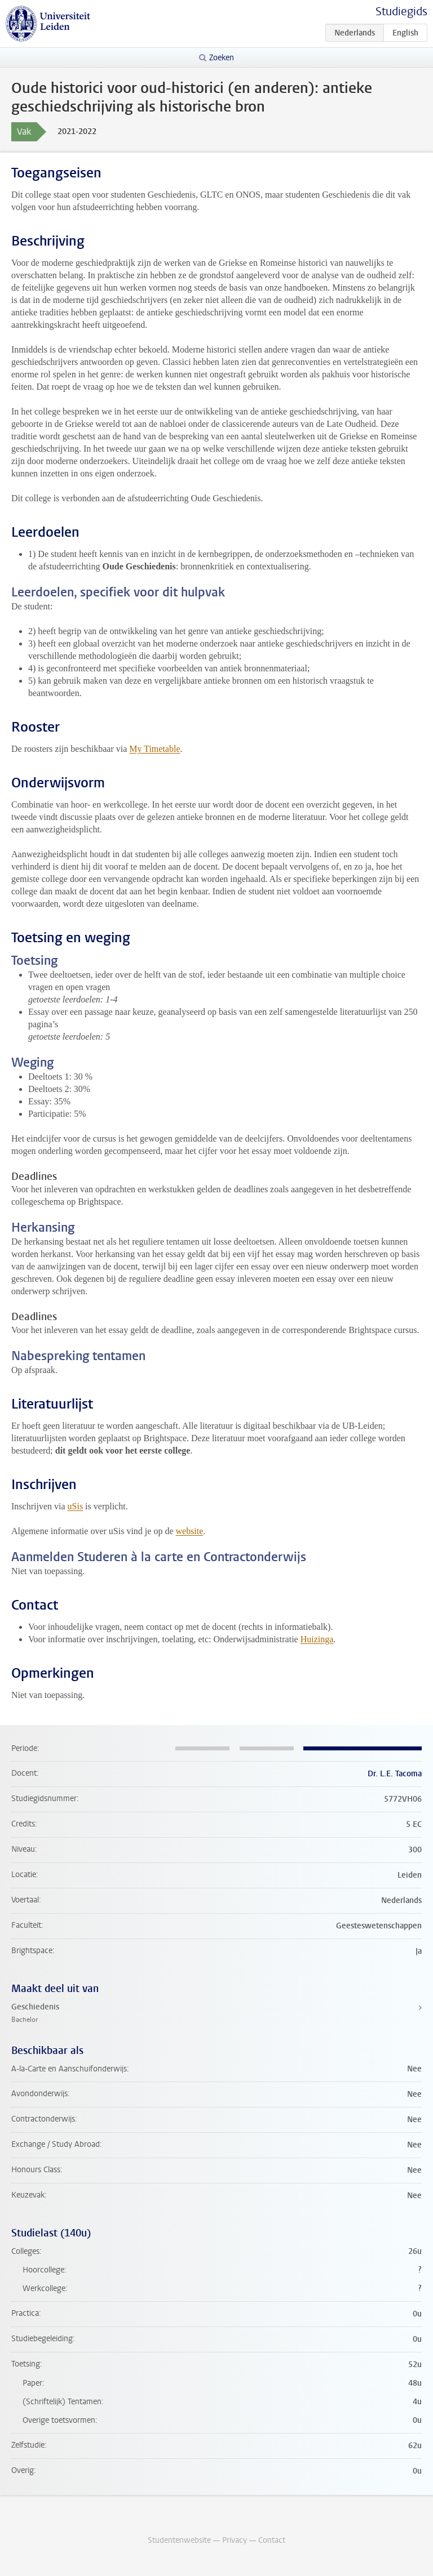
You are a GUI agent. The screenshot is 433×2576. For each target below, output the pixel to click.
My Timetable (154, 749)
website (189, 1531)
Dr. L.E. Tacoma (395, 1773)
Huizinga (317, 1639)
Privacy (234, 2540)
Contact (271, 2540)
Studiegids (401, 11)
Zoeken (221, 57)
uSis (75, 1506)
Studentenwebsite (179, 2540)
